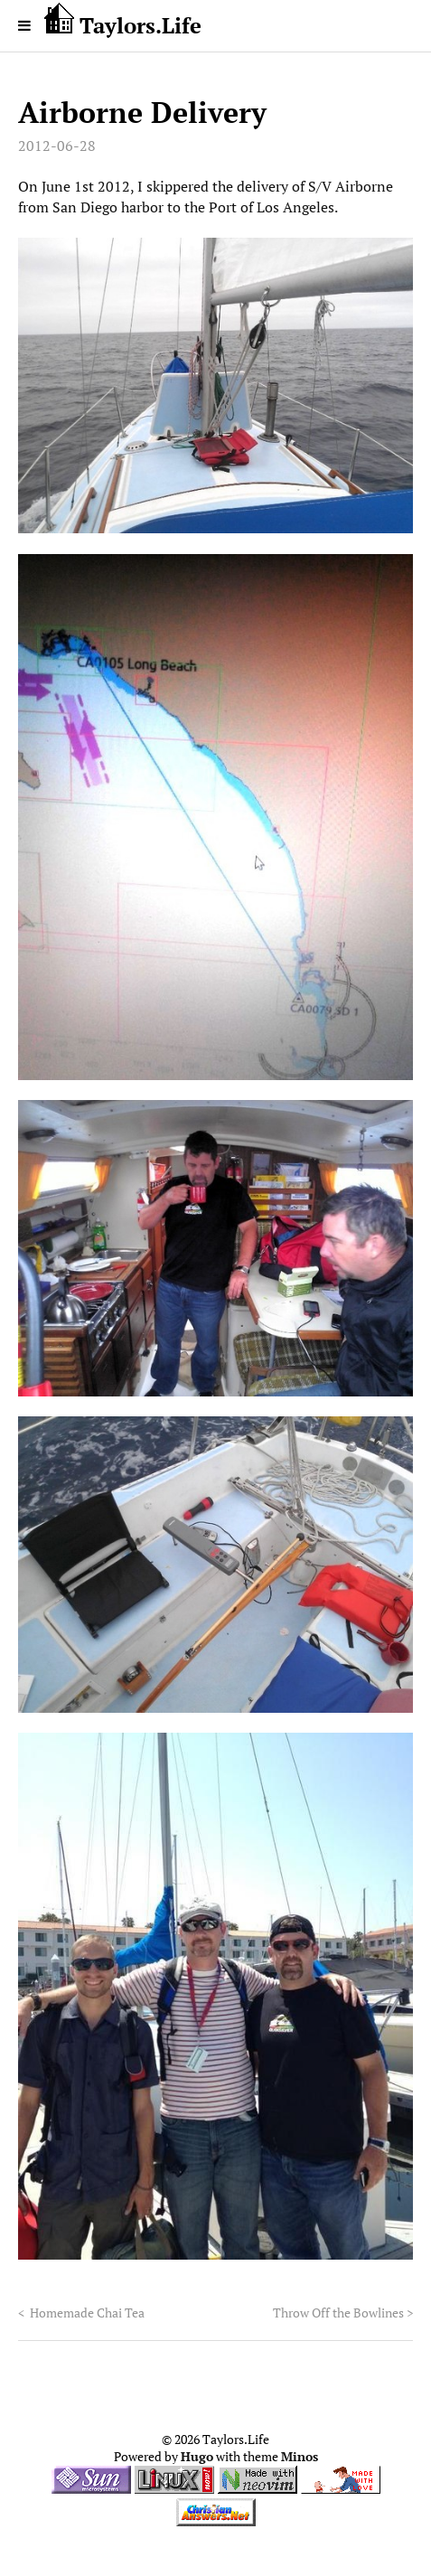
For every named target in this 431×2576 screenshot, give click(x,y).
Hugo (197, 2457)
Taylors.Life (122, 21)
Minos (299, 2457)
